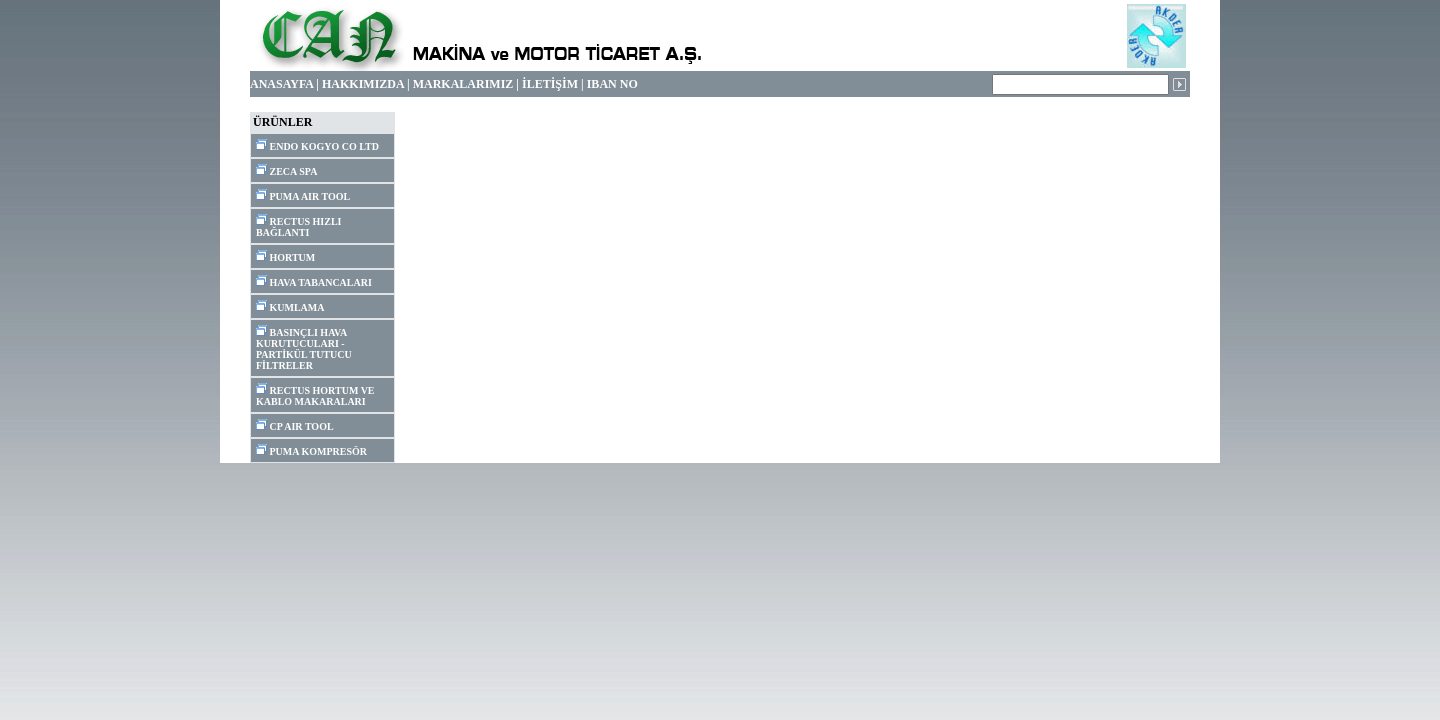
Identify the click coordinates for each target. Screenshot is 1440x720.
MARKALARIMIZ (463, 84)
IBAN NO (612, 84)
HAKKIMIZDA (363, 84)
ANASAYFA (281, 84)
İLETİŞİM (550, 84)
